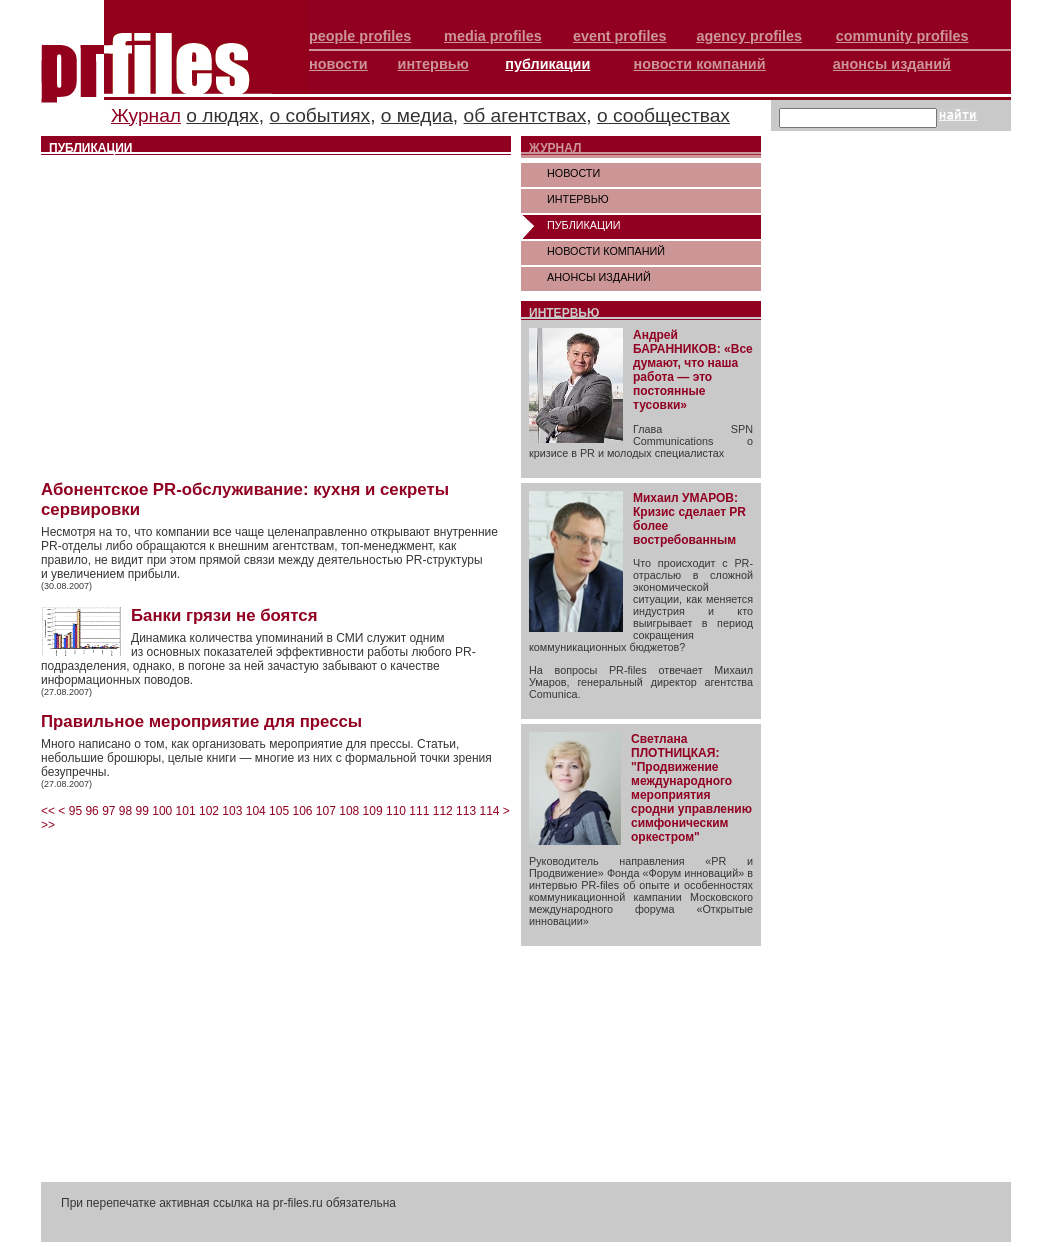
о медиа (417, 115)
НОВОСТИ (573, 173)
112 (443, 811)
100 (162, 811)
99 (142, 811)
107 (326, 811)
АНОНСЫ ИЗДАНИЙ (599, 277)
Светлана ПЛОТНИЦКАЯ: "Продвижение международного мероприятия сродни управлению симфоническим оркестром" (691, 788)
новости (338, 64)
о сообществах (663, 115)
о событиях (319, 115)
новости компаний (700, 64)
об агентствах (525, 115)
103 (232, 811)
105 (279, 811)
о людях (222, 115)
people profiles (360, 36)
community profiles (902, 36)
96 (91, 811)
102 (209, 811)
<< (48, 811)
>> (48, 825)
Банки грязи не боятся (224, 615)
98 (125, 811)
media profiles (493, 36)
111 (419, 811)
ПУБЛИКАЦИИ (584, 225)
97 (108, 811)
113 (466, 811)
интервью (433, 64)
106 (302, 811)
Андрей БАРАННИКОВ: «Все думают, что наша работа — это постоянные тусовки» (693, 370)
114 (489, 811)
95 (75, 811)
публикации (547, 64)
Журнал (146, 115)
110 (396, 811)
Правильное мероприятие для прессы (201, 721)
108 (349, 811)
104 (256, 811)
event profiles (620, 36)
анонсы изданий (892, 64)
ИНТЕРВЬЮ (578, 199)
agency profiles (749, 36)
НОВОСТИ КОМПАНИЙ (606, 251)
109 (373, 811)
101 (186, 811)
